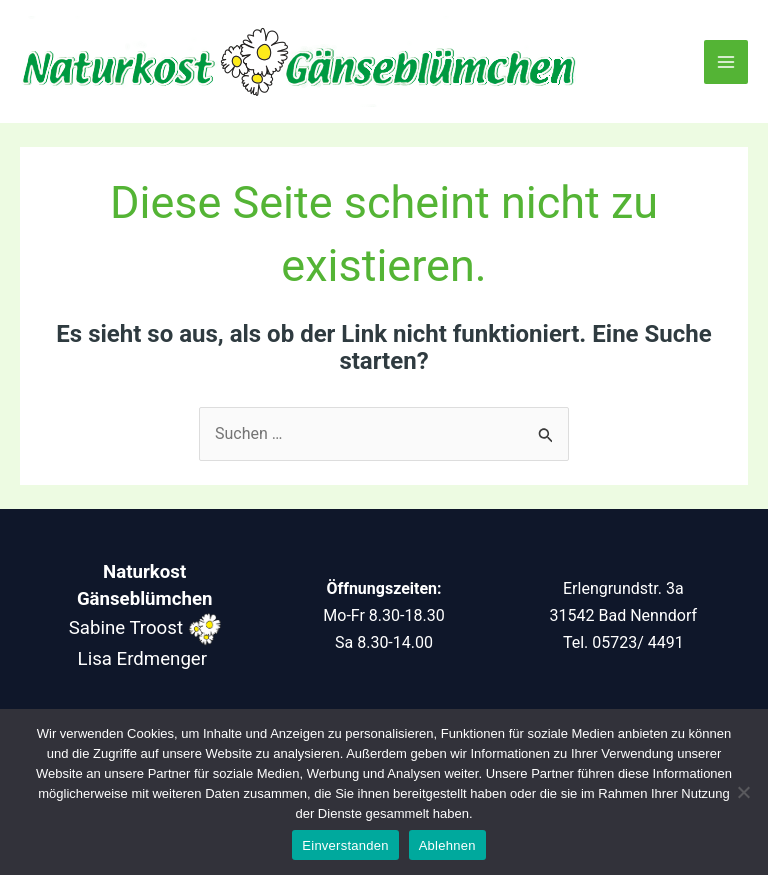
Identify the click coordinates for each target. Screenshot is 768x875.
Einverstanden (345, 845)
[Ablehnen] (743, 792)
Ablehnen (447, 845)
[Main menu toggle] (726, 62)
